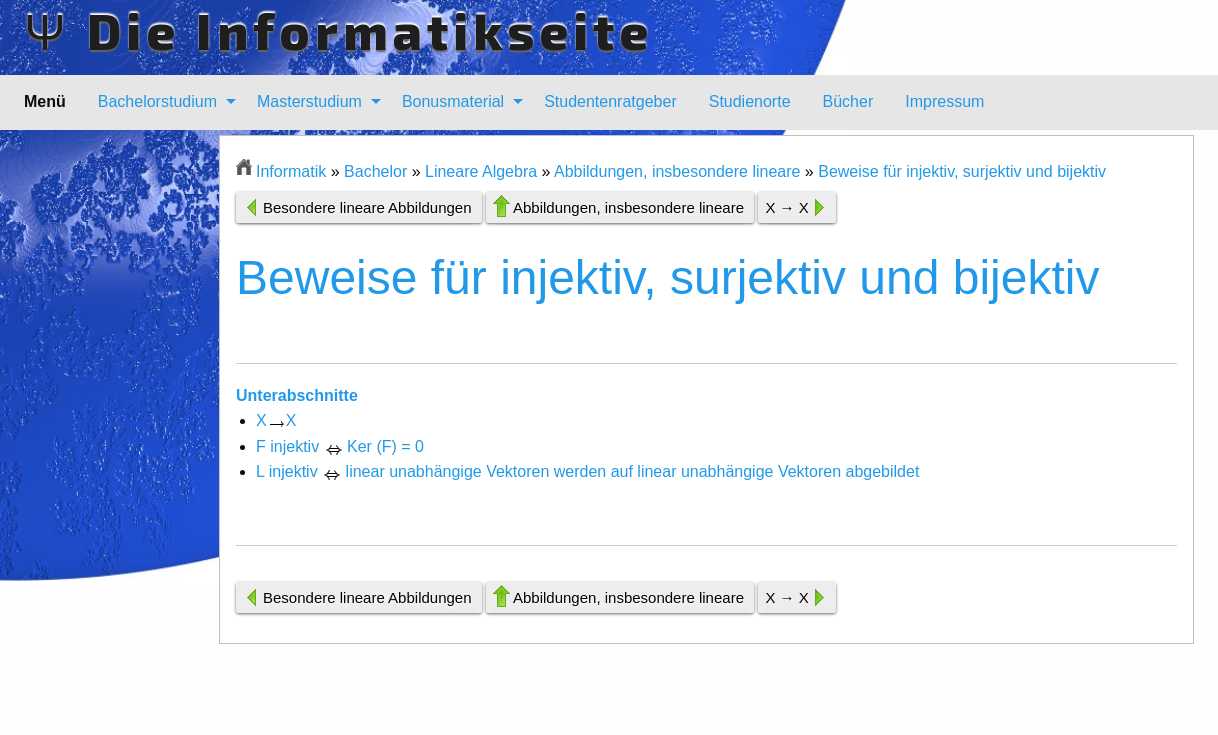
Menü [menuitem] (45, 101)
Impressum (944, 101)
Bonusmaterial (453, 101)
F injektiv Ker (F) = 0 (340, 446)
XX (276, 420)
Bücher (848, 101)
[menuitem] (161, 102)
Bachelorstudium (157, 101)
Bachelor (375, 171)
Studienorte (750, 101)
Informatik (291, 171)
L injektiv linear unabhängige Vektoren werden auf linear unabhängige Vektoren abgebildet (587, 471)
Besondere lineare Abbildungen (367, 207)
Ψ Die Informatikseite (338, 30)
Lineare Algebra (481, 171)
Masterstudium (309, 101)
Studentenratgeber (610, 101)
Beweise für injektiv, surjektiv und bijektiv (962, 171)
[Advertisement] (121, 435)
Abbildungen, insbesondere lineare (677, 171)
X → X (786, 207)
